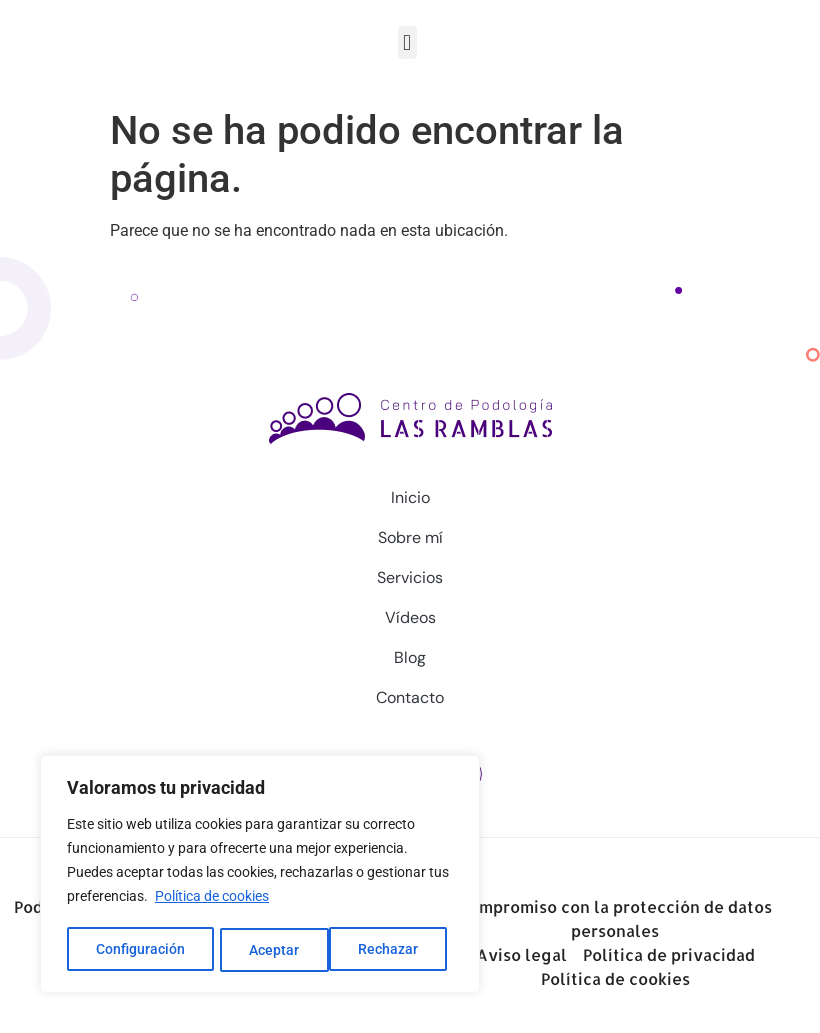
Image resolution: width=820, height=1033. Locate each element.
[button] (407, 42)
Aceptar (400, 950)
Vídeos (410, 617)
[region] (260, 876)
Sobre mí (410, 537)
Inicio (410, 497)
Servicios (410, 577)
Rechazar (280, 950)
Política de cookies (212, 900)
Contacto (410, 697)
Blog (410, 657)
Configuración (140, 950)
